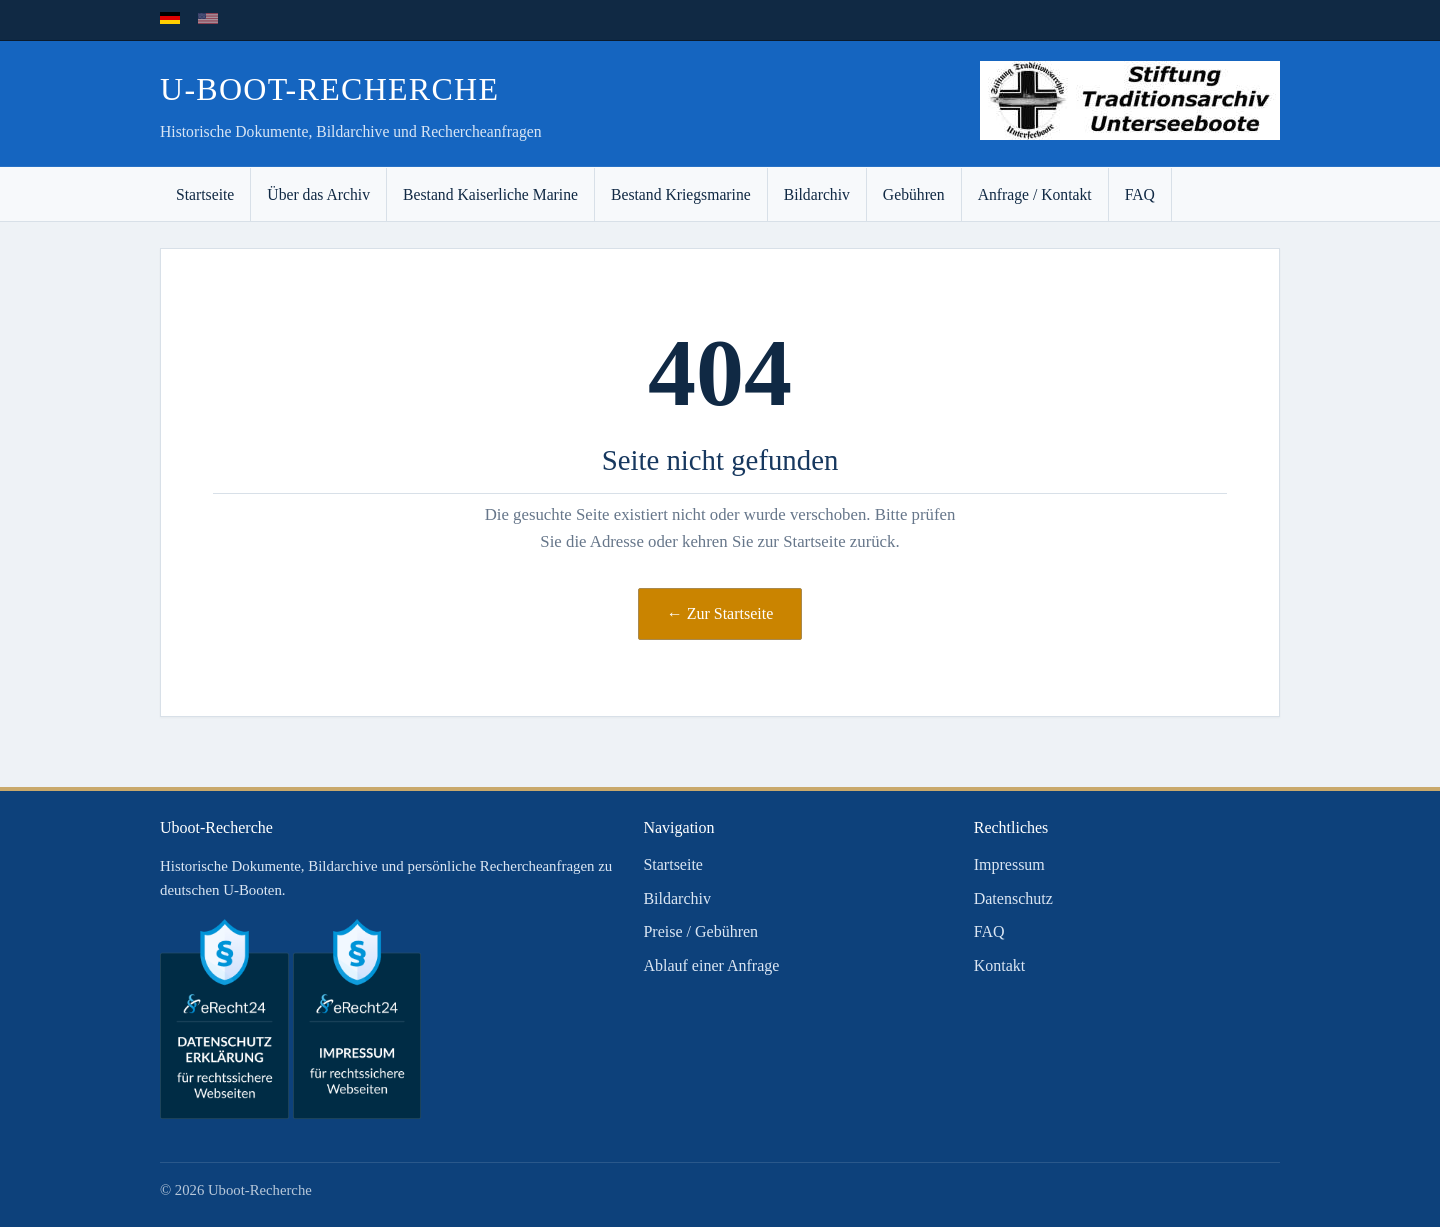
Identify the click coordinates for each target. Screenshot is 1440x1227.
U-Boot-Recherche (329, 89)
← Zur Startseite (720, 613)
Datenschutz (1013, 898)
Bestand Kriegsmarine (681, 194)
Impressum (1009, 864)
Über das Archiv (318, 194)
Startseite (205, 194)
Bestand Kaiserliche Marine (490, 194)
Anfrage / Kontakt (1035, 194)
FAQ (1140, 194)
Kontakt (1000, 965)
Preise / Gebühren (700, 931)
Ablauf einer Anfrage (711, 965)
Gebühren (914, 194)
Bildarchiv (817, 194)
